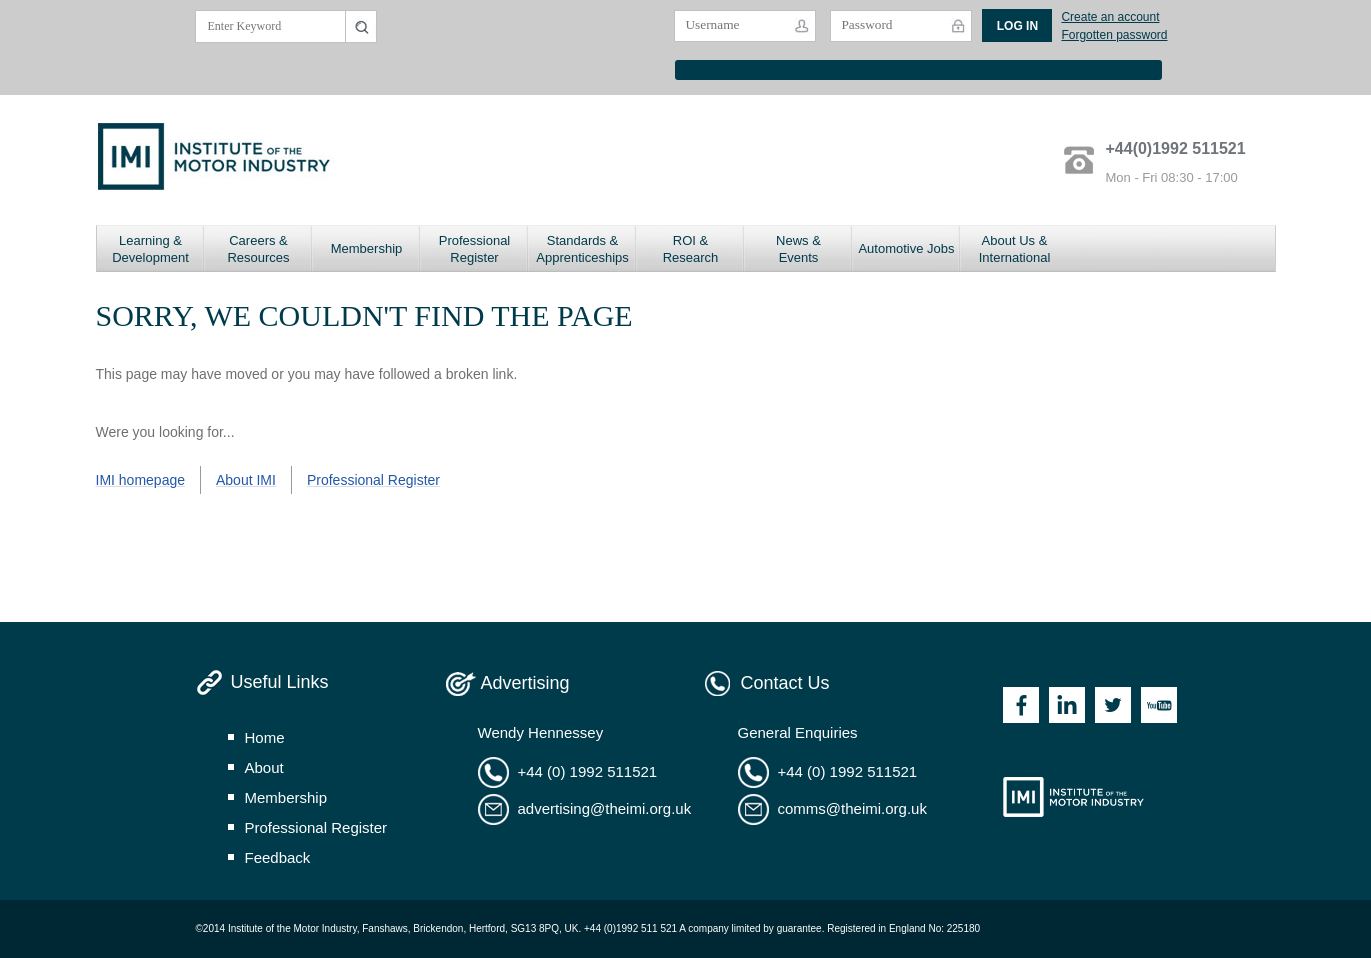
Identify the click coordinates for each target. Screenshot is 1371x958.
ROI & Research (691, 249)
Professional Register (475, 249)
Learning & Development (150, 249)
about (264, 767)
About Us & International (1015, 249)
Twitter (1113, 705)
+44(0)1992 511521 (1176, 148)
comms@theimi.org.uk (852, 808)
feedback (278, 857)
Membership (367, 248)
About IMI (246, 480)
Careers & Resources (258, 249)
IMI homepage (141, 480)
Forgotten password (1114, 35)
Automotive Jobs (906, 248)
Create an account (1110, 17)
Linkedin (1067, 705)
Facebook (1021, 705)
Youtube (1159, 705)
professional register (316, 827)
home (265, 737)
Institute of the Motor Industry (1073, 797)
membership (286, 797)
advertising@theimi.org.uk (605, 808)
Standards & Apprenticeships (582, 249)
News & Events (798, 249)
